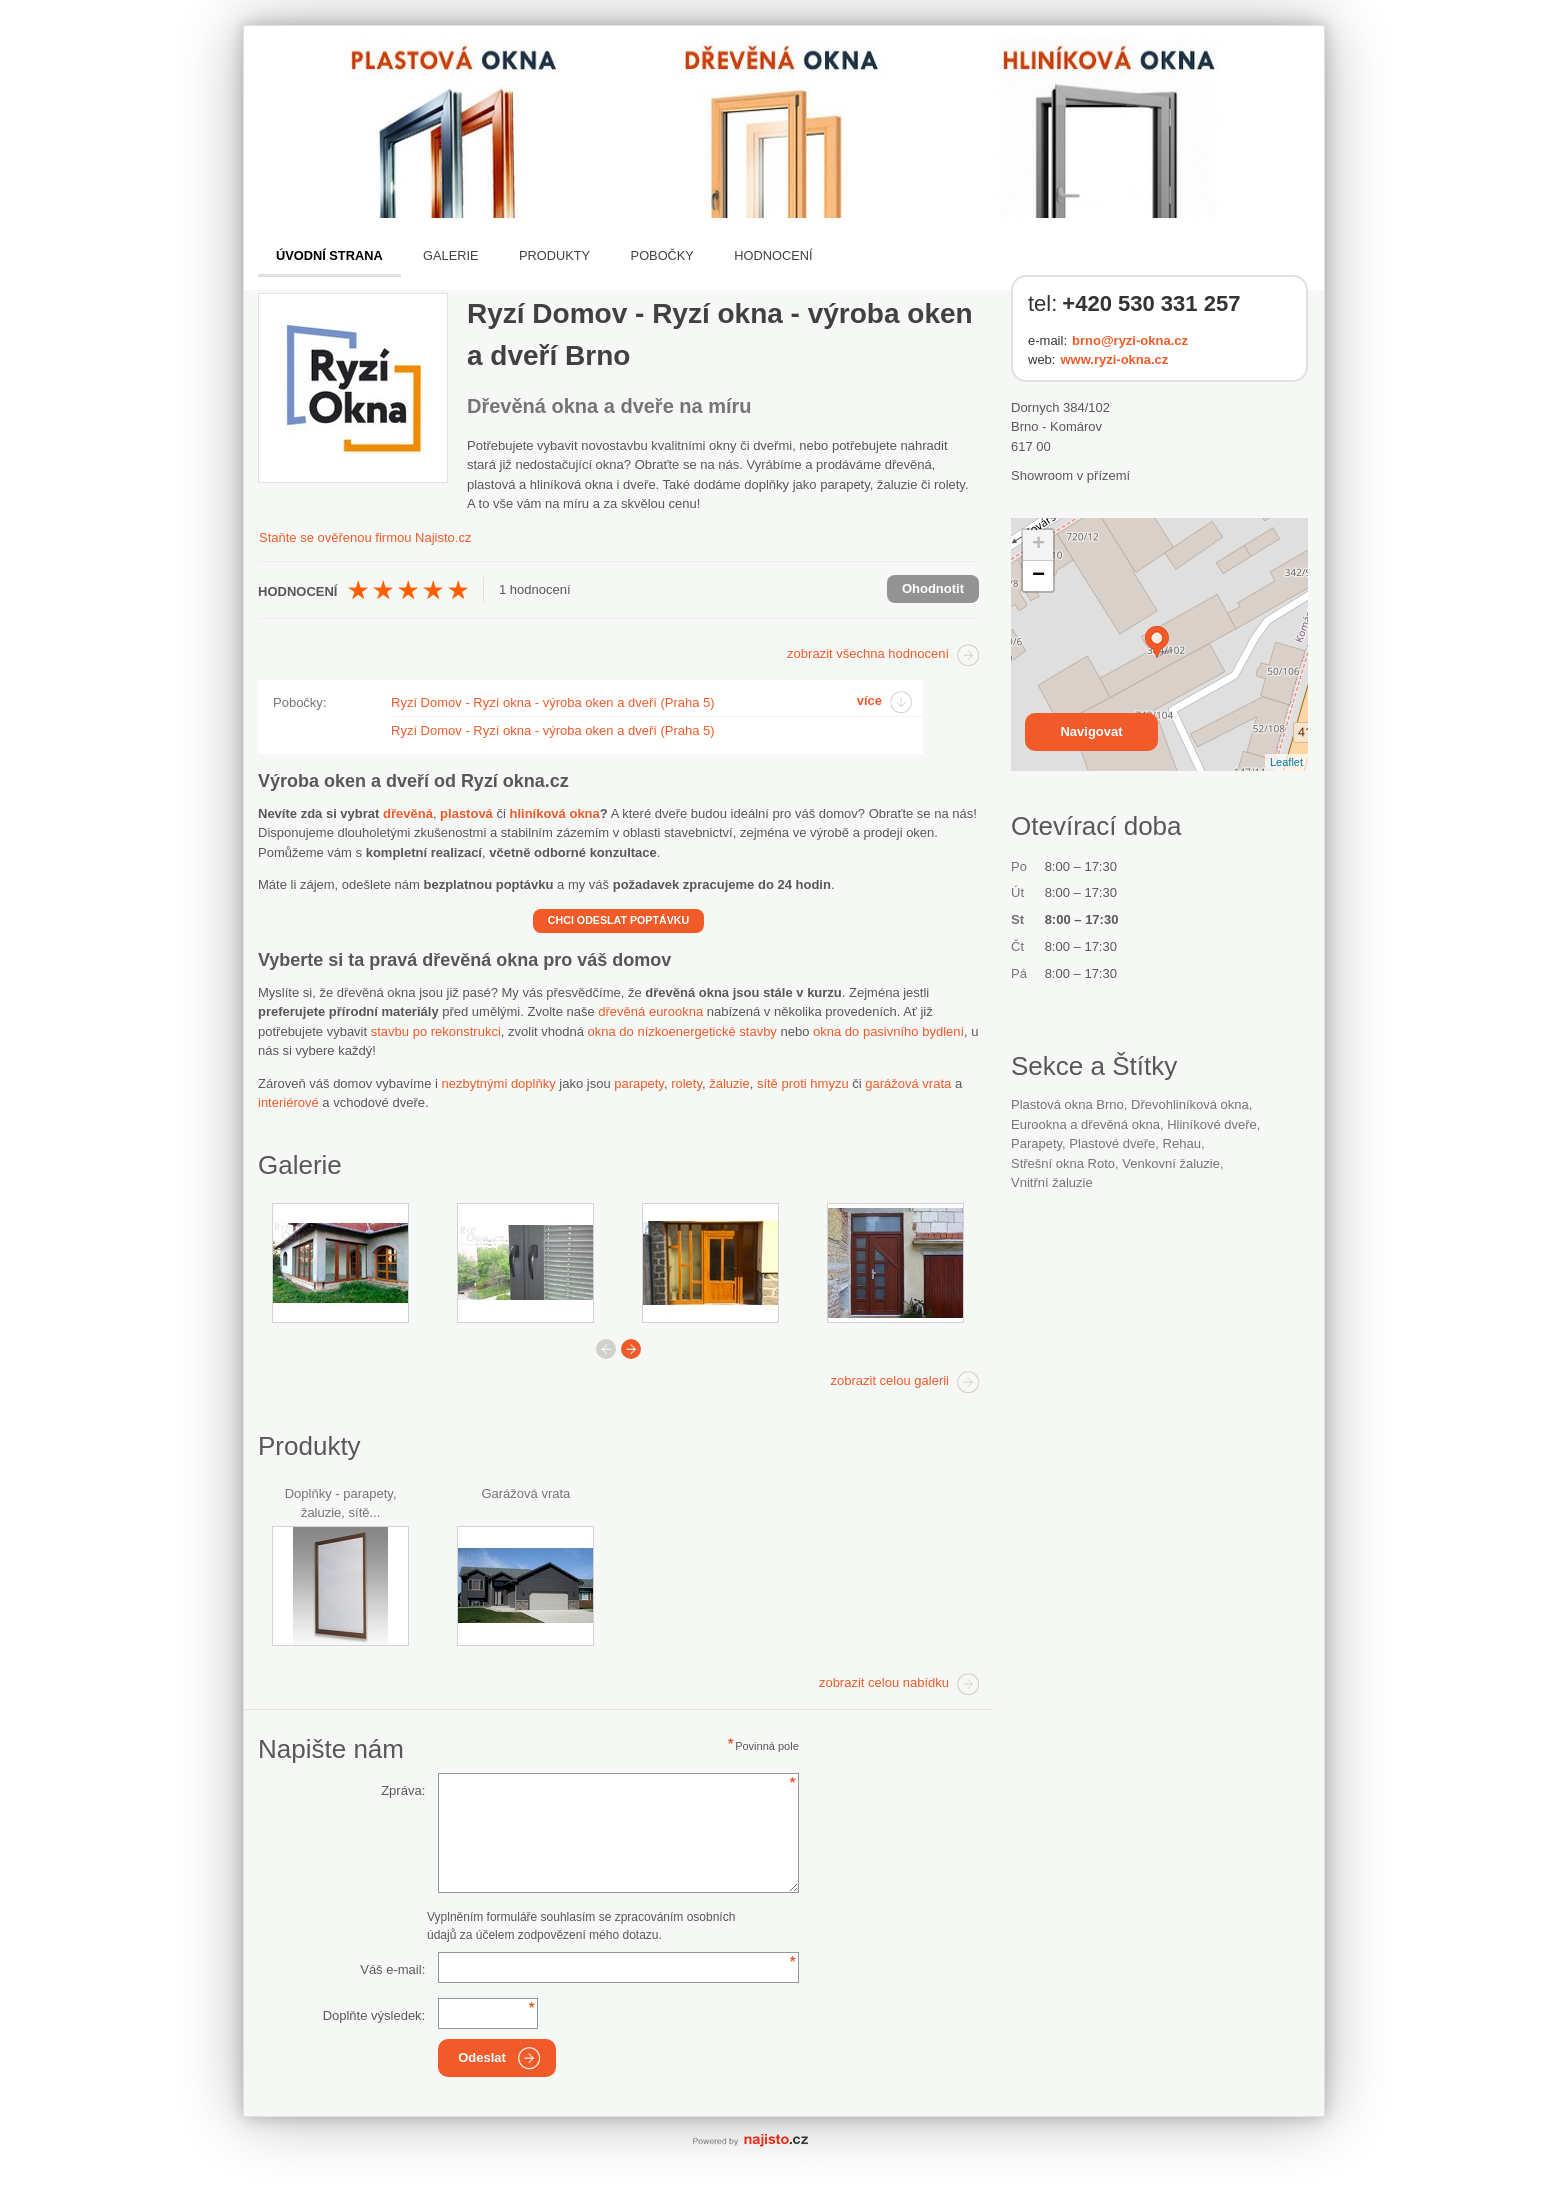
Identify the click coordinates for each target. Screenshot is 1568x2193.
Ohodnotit (933, 588)
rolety (686, 1083)
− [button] (1038, 576)
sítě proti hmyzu (803, 1083)
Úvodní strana (329, 255)
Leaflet (1286, 762)
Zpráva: (403, 1790)
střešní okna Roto (1063, 1163)
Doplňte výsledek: (374, 2015)
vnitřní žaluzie (1052, 1182)
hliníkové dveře (1212, 1124)
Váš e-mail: (392, 1969)
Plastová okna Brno (1067, 1104)
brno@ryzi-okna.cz (1130, 340)
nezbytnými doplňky (499, 1083)
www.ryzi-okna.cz (1114, 359)
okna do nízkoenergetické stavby (682, 1031)
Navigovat (1091, 731)
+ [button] (1038, 545)
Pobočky (662, 255)
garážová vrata (908, 1083)
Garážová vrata (525, 1493)
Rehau (1182, 1143)
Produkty (554, 255)
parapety (639, 1083)
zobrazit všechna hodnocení (868, 653)
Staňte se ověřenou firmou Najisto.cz (365, 537)
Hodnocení (773, 255)
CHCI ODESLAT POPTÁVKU (618, 920)
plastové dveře (1112, 1143)
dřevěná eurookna (650, 1011)
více (869, 700)
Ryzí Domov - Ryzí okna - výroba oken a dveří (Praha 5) (553, 702)
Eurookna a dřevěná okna (1085, 1124)
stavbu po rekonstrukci (436, 1031)
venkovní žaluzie (1171, 1163)
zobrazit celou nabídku (884, 1682)
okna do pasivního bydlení (888, 1031)
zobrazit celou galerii (889, 1380)
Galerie (450, 255)
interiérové (288, 1102)
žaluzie (729, 1083)
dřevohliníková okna (1190, 1104)
